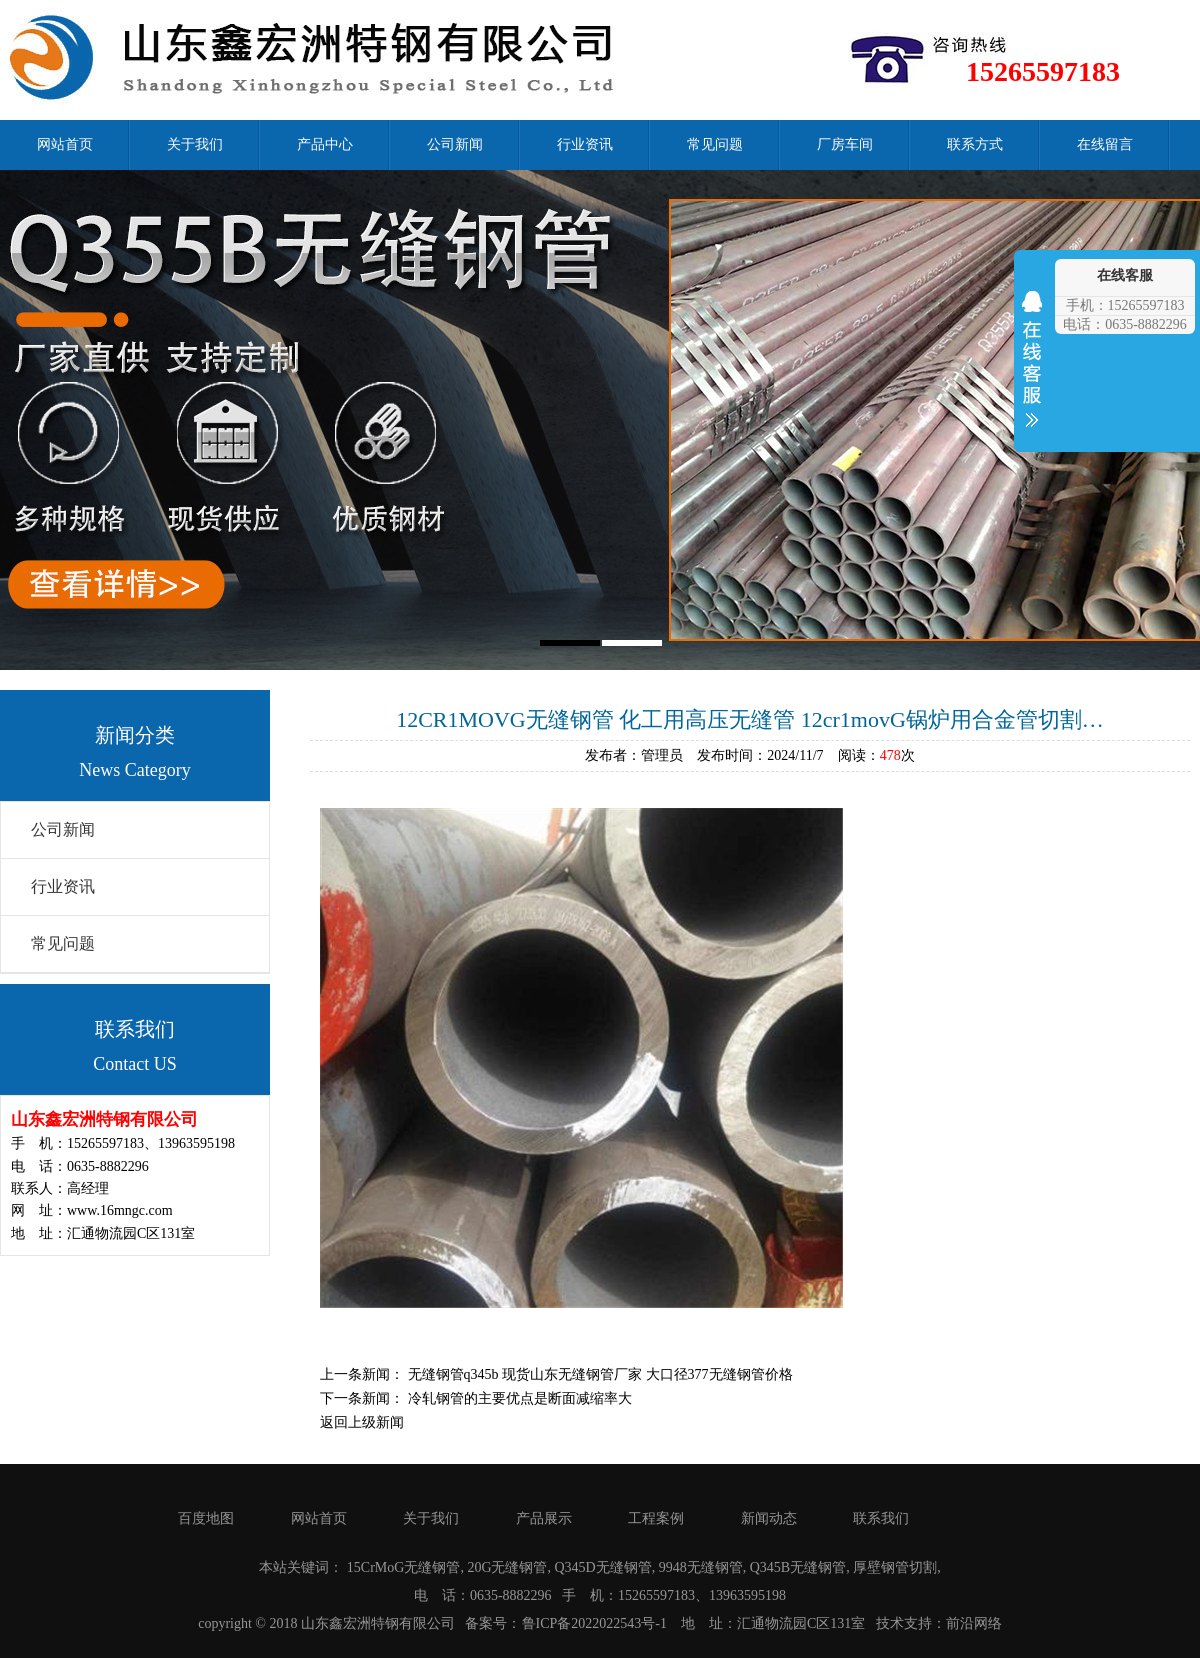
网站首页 (65, 144)
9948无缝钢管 (701, 1567)
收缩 (1032, 372)
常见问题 (715, 144)
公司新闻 (455, 144)
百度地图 (206, 1518)
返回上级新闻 (362, 1422)
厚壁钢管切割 (895, 1567)
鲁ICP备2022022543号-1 (594, 1623)
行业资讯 (585, 144)
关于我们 (195, 144)
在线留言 (1105, 144)
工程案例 (656, 1518)
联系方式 (975, 144)
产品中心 (325, 144)
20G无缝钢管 (507, 1567)
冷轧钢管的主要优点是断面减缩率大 (520, 1398)
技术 (890, 1623)
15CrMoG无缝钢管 (404, 1567)
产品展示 (544, 1518)
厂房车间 (845, 144)
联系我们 (881, 1518)
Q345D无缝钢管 (603, 1567)
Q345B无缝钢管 (798, 1567)
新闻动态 (769, 1518)
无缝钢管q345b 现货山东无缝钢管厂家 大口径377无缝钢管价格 (600, 1374)
